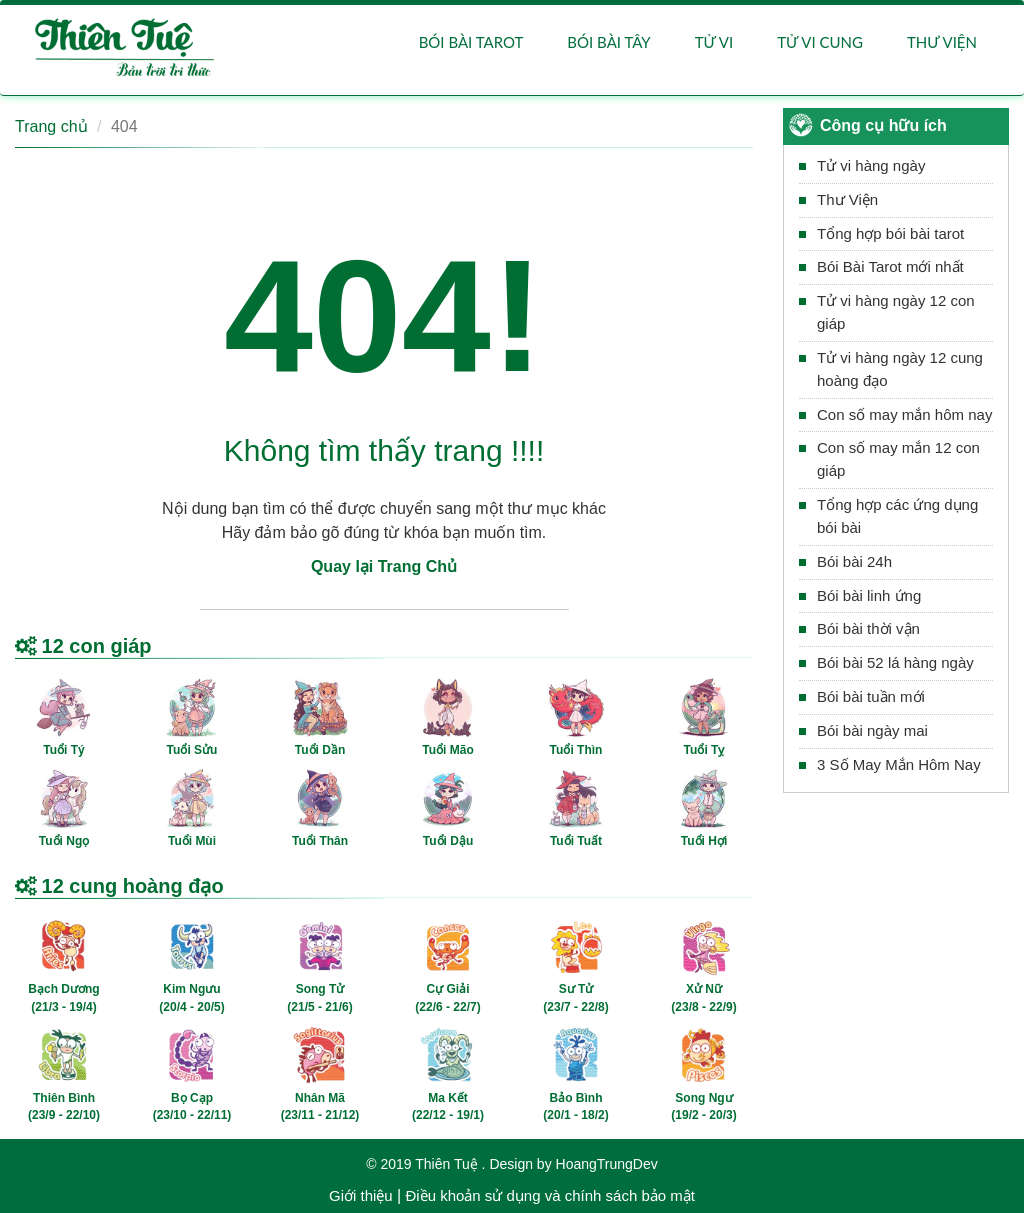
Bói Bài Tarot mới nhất (890, 266)
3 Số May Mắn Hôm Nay (899, 764)
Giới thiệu (361, 1195)
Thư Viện (847, 199)
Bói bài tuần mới (871, 696)
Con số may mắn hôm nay (904, 414)
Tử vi (714, 42)
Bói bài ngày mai (872, 730)
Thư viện (942, 42)
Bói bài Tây (608, 42)
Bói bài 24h (854, 561)
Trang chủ (51, 126)
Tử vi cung (820, 42)
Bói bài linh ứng (869, 595)
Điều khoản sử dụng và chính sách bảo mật (549, 1195)
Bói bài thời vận (868, 629)
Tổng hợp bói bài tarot (890, 233)
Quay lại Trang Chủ (384, 566)
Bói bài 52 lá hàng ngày (895, 662)
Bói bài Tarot (471, 42)
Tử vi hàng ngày (871, 165)
